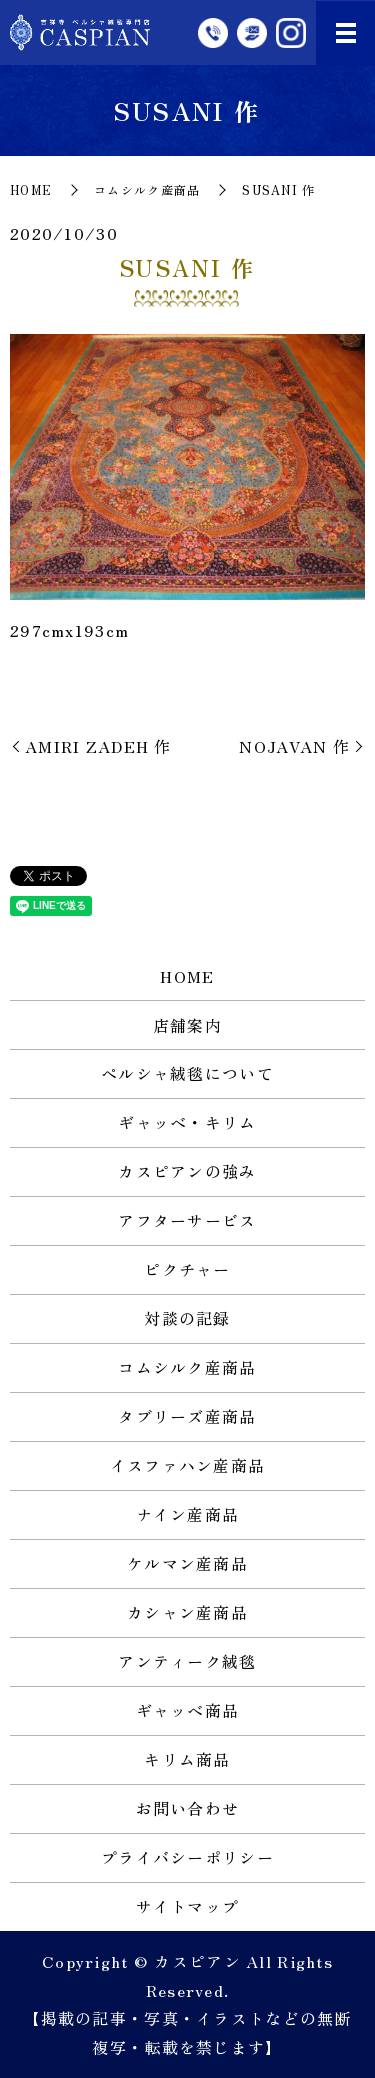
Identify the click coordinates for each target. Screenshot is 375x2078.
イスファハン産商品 (188, 1465)
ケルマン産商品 (187, 1563)
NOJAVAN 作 (294, 746)
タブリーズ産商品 (187, 1416)
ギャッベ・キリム (187, 1122)
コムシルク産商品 (147, 189)
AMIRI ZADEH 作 (98, 746)
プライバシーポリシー (187, 1857)
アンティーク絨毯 (187, 1661)
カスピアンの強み (187, 1171)
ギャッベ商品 (188, 1710)
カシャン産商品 (187, 1612)
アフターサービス (187, 1220)
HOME (31, 189)
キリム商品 (187, 1759)
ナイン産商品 (188, 1514)
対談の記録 (187, 1318)
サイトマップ (188, 1906)
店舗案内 (187, 1025)
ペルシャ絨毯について (187, 1073)
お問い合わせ (188, 1808)
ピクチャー (187, 1269)
